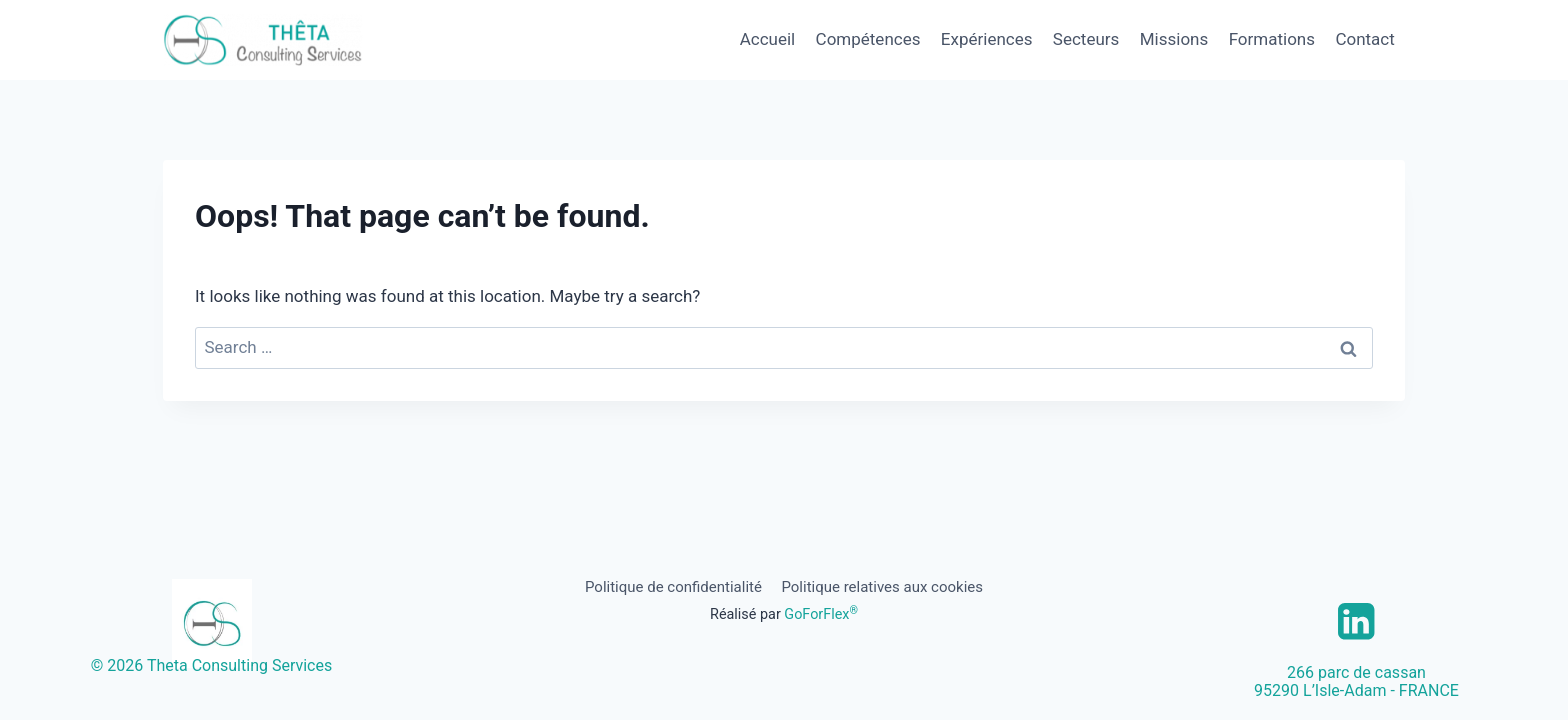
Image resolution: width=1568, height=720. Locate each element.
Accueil (768, 39)
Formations (1272, 39)
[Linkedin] (1356, 621)
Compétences (868, 39)
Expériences (987, 39)
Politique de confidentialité (673, 587)
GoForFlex (821, 614)
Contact (1364, 39)
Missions (1174, 39)
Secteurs (1086, 39)
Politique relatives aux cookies (882, 587)
